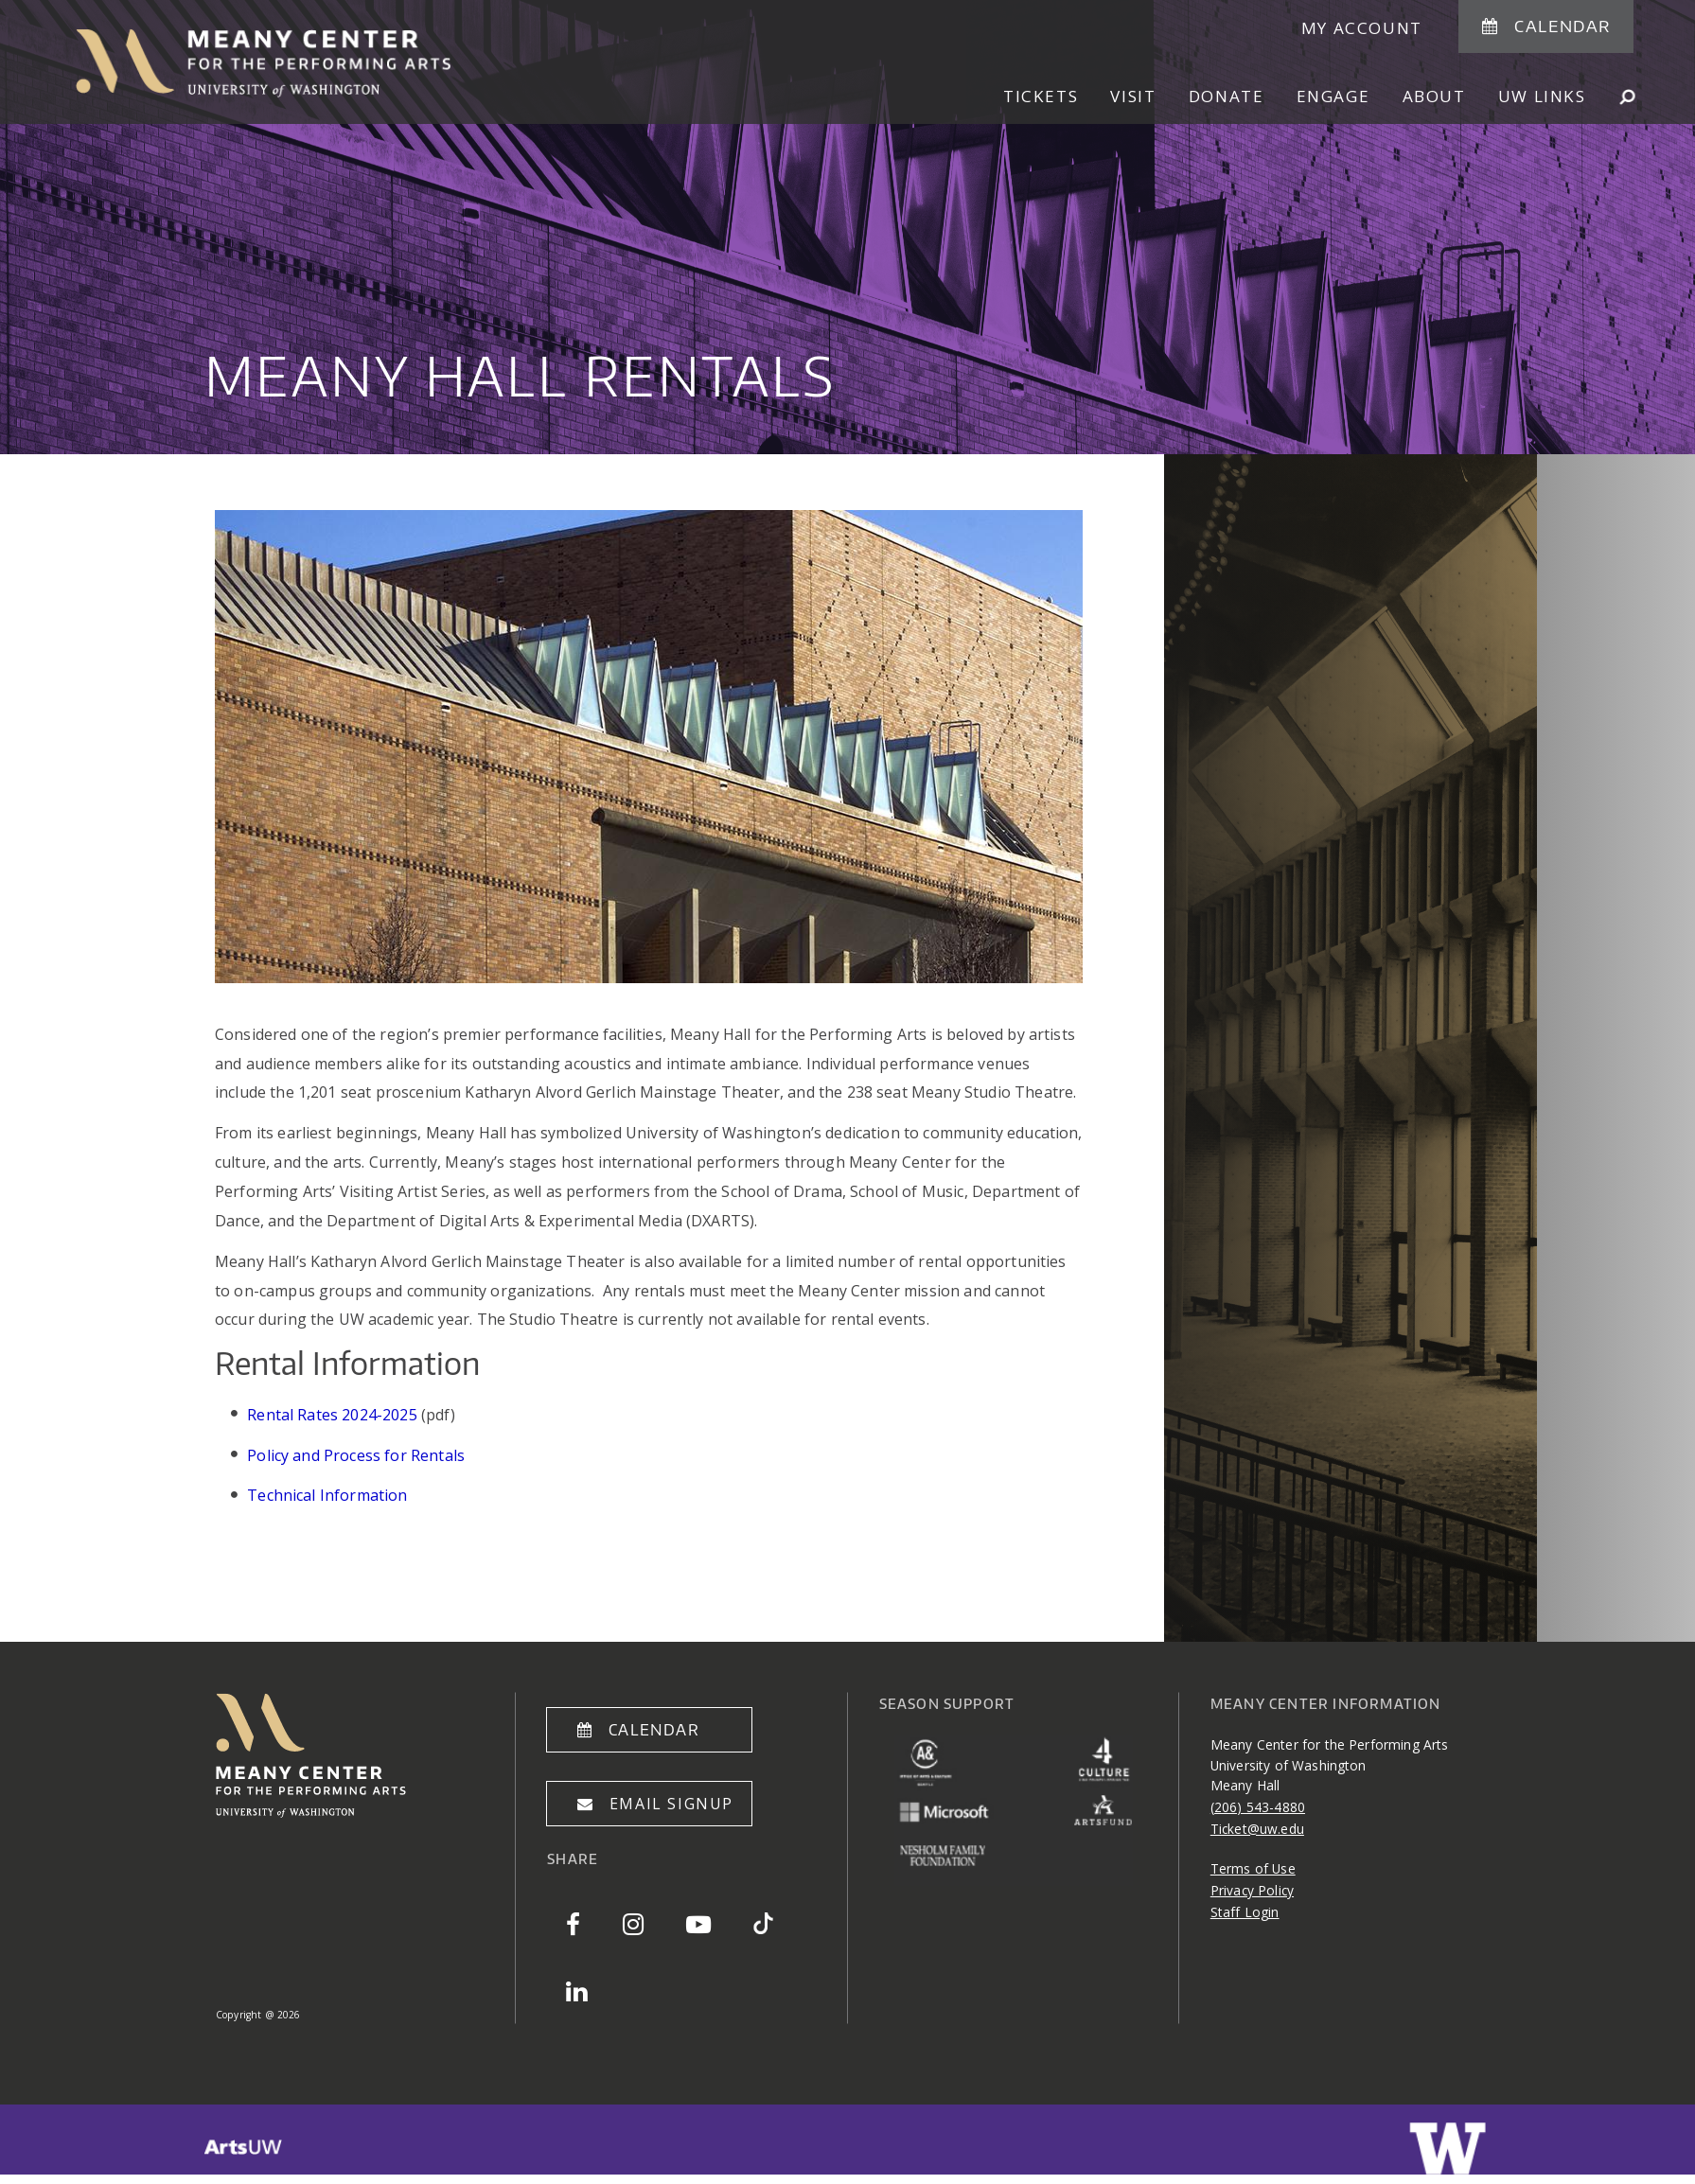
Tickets (1040, 96)
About (1434, 96)
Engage (1333, 96)
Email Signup (671, 1803)
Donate (1226, 96)
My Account (1361, 28)
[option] (847, 227)
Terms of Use (1253, 1868)
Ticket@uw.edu (1257, 1829)
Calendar (1562, 25)
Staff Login (1245, 1912)
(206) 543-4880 (1257, 1807)
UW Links (1542, 96)
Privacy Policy (1252, 1890)
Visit (1133, 96)
